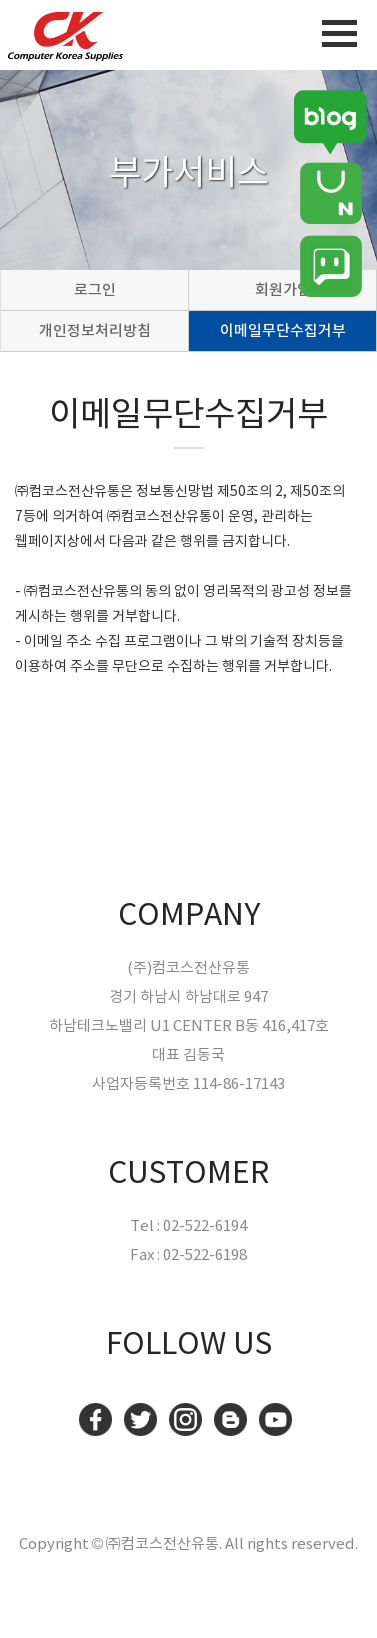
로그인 (95, 289)
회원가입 (283, 289)
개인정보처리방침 (95, 330)
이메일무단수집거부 (283, 330)
